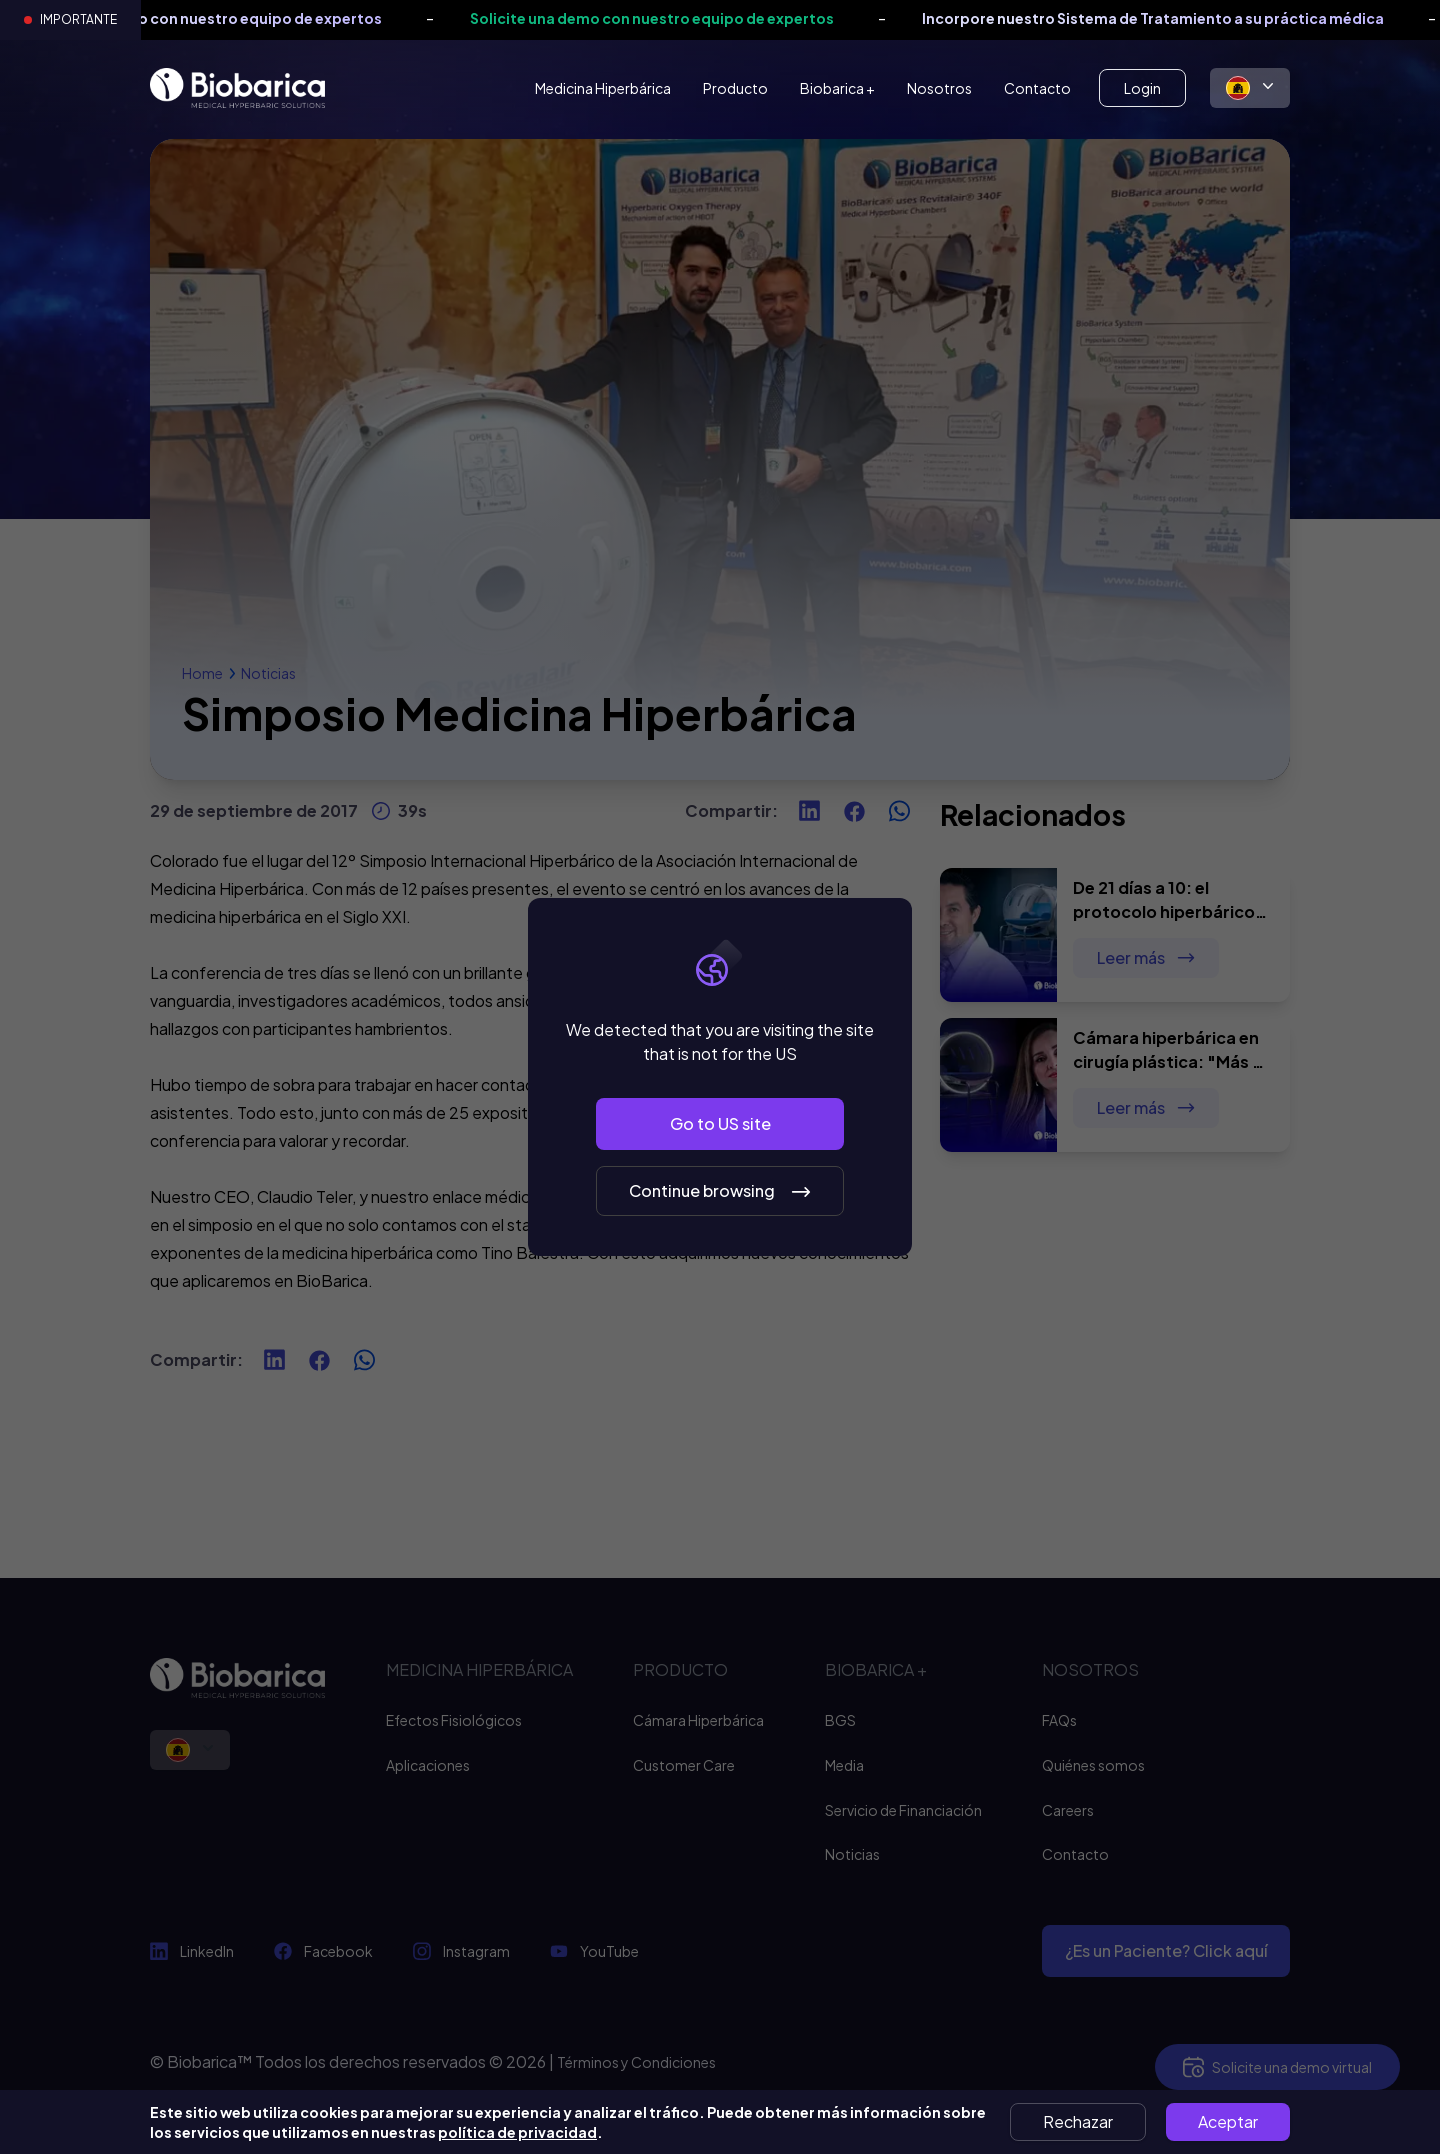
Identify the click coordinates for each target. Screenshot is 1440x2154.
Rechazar (1078, 2121)
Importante (78, 19)
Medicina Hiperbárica (603, 88)
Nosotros (939, 88)
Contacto (1037, 88)
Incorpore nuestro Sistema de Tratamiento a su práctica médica (1173, 18)
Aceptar (1228, 2121)
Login (1142, 88)
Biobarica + (837, 88)
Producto (735, 88)
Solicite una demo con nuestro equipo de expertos (220, 18)
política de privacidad (517, 2132)
